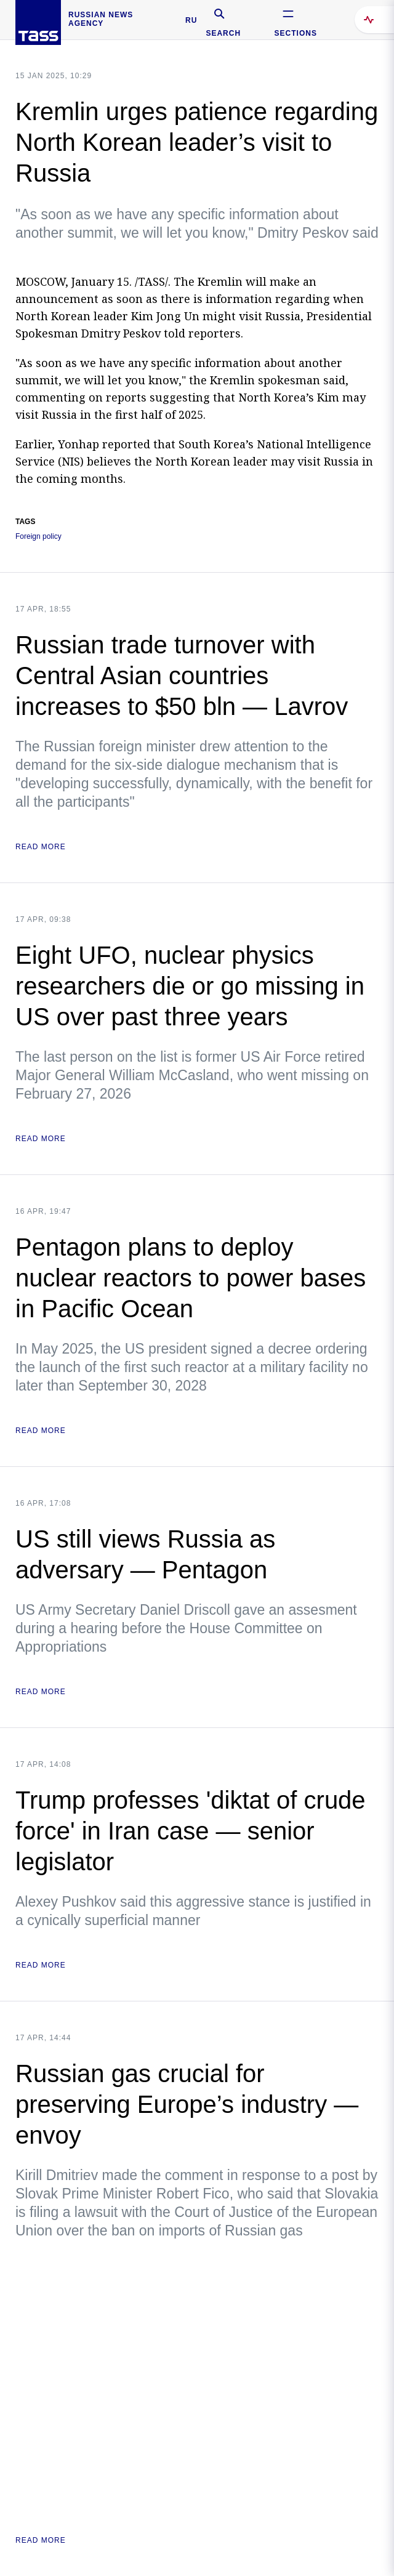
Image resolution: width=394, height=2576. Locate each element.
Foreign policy (38, 537)
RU (191, 20)
